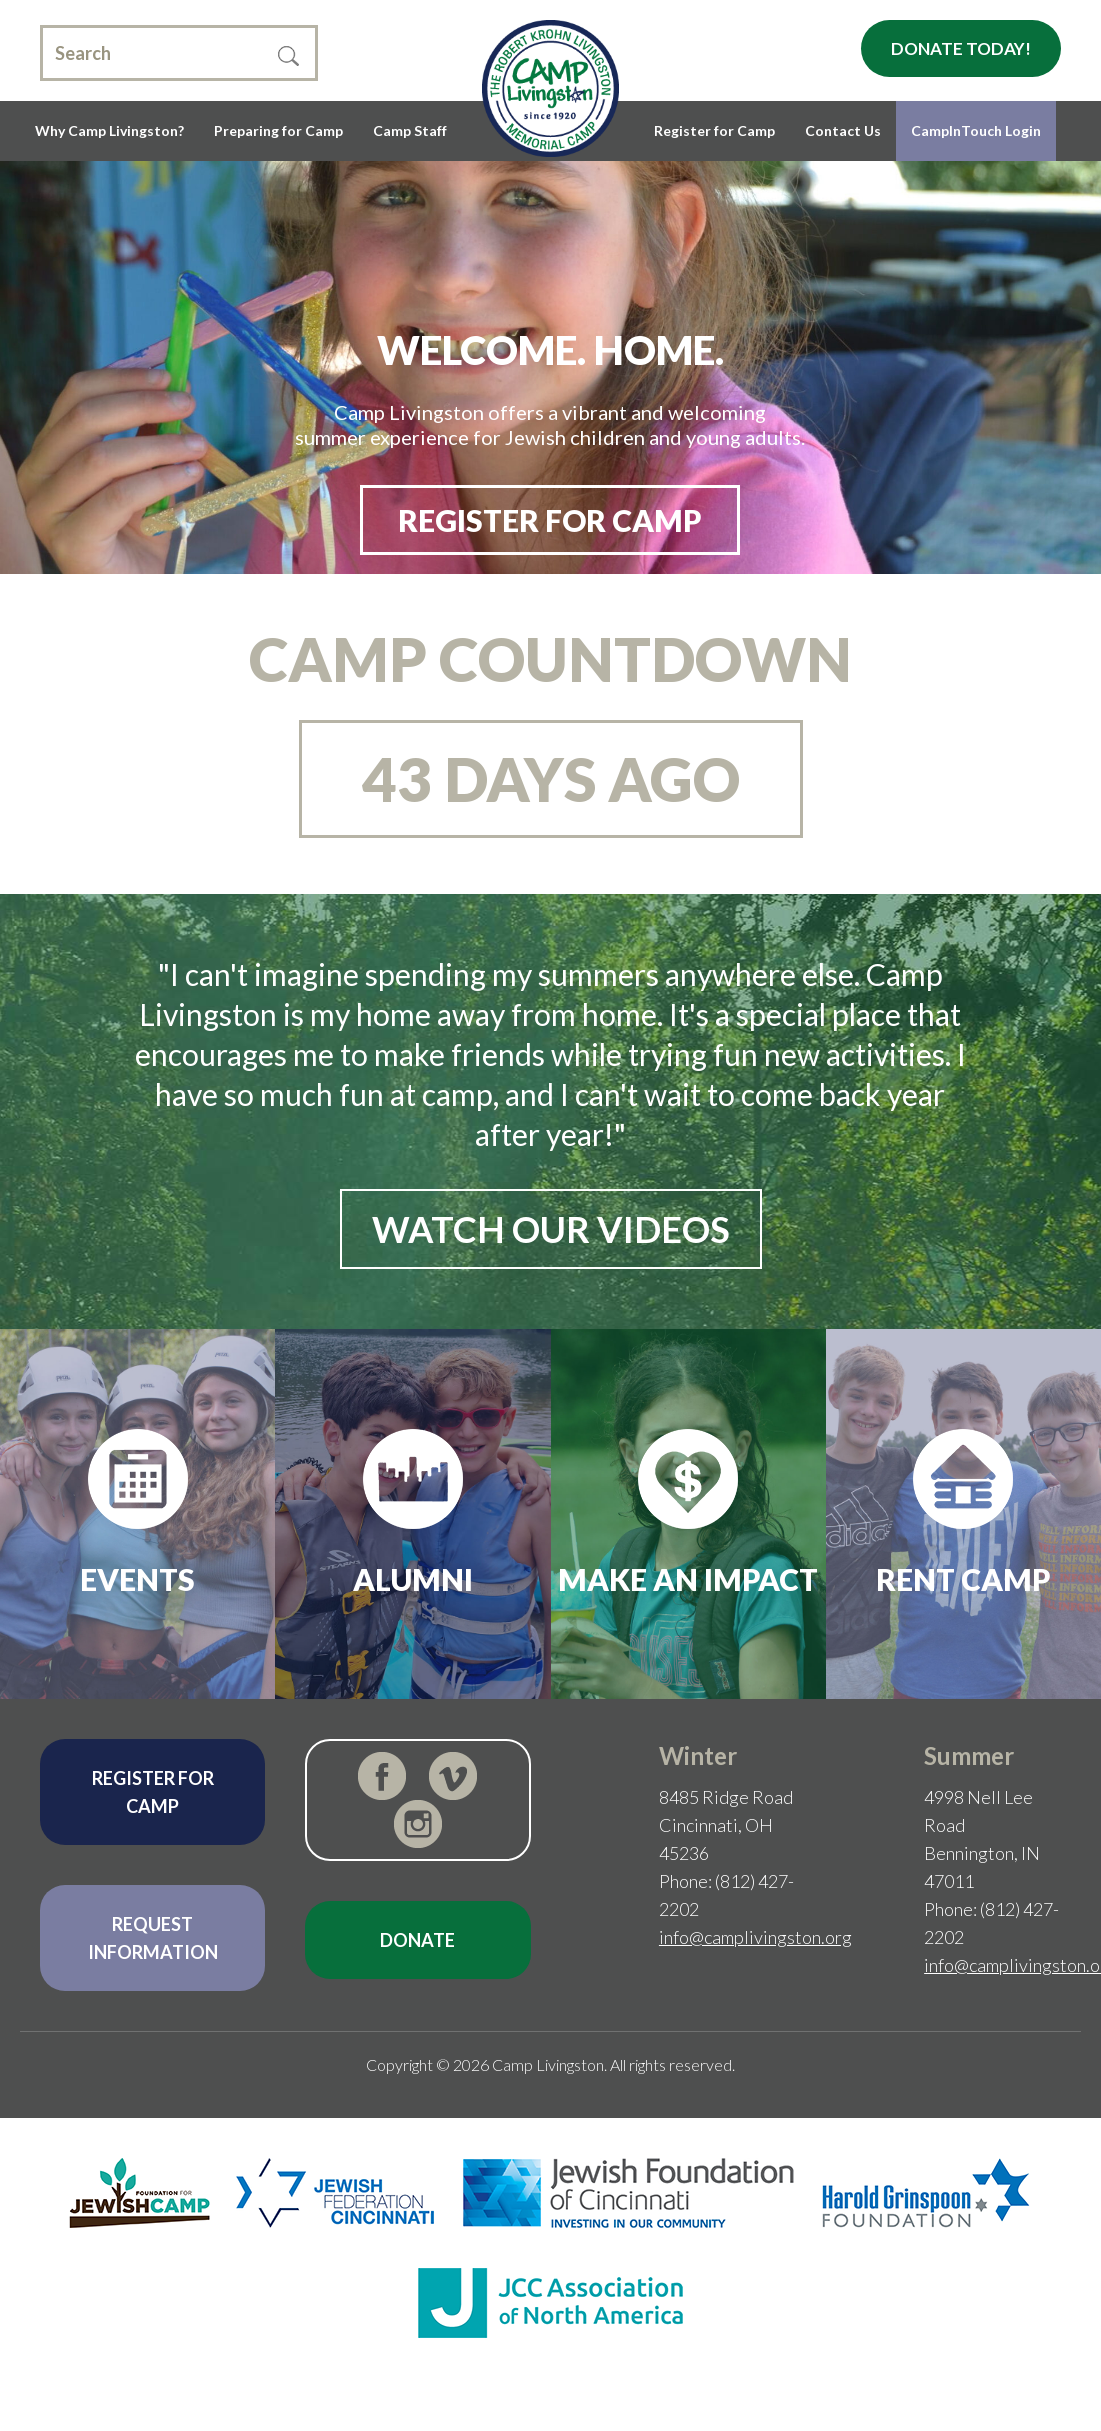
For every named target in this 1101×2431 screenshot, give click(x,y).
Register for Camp (714, 130)
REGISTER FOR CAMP (550, 520)
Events (137, 1579)
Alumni (413, 1579)
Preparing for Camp (278, 130)
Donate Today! (961, 48)
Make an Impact (688, 1579)
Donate (417, 1940)
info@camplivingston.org (755, 1937)
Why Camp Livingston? (109, 130)
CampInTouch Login (976, 130)
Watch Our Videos (551, 1229)
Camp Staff (410, 130)
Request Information (153, 1938)
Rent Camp (963, 1579)
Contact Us (843, 130)
